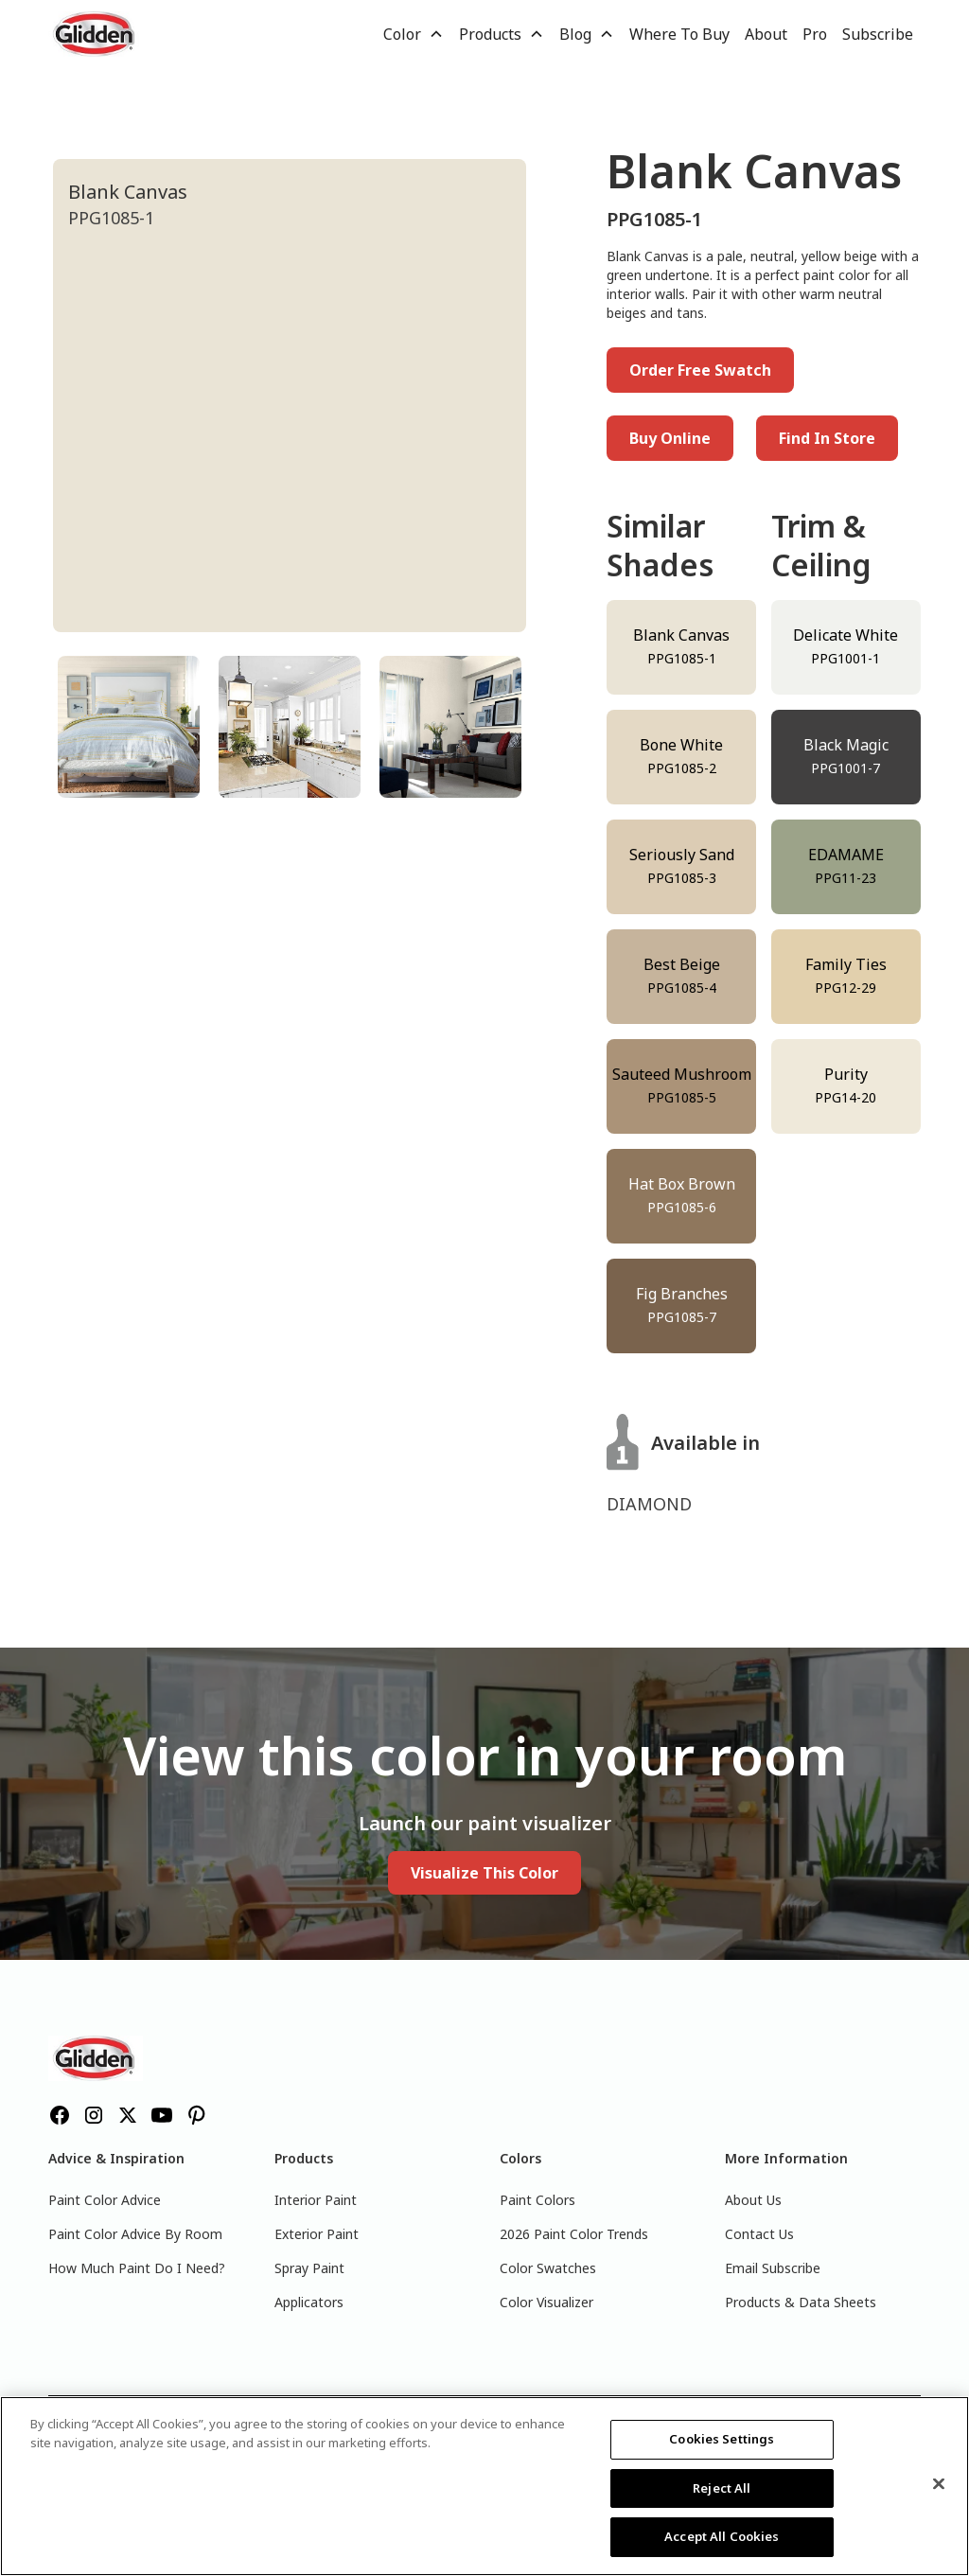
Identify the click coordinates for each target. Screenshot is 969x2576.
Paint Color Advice (104, 2200)
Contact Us (759, 2234)
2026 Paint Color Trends (574, 2234)
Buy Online (670, 438)
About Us (753, 2200)
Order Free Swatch (700, 370)
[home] (95, 34)
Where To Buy (679, 34)
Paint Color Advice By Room (135, 2234)
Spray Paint (309, 2268)
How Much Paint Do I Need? (136, 2268)
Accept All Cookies (721, 2536)
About (766, 34)
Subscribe (877, 34)
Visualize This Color (484, 1872)
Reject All (721, 2488)
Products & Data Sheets (800, 2302)
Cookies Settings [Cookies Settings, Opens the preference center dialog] (721, 2438)
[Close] (939, 2484)
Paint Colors (537, 2200)
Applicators (309, 2302)
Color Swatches (548, 2268)
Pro (814, 34)
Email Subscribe (772, 2268)
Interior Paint (315, 2200)
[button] (413, 34)
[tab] (128, 726)
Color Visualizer (546, 2302)
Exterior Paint (316, 2234)
